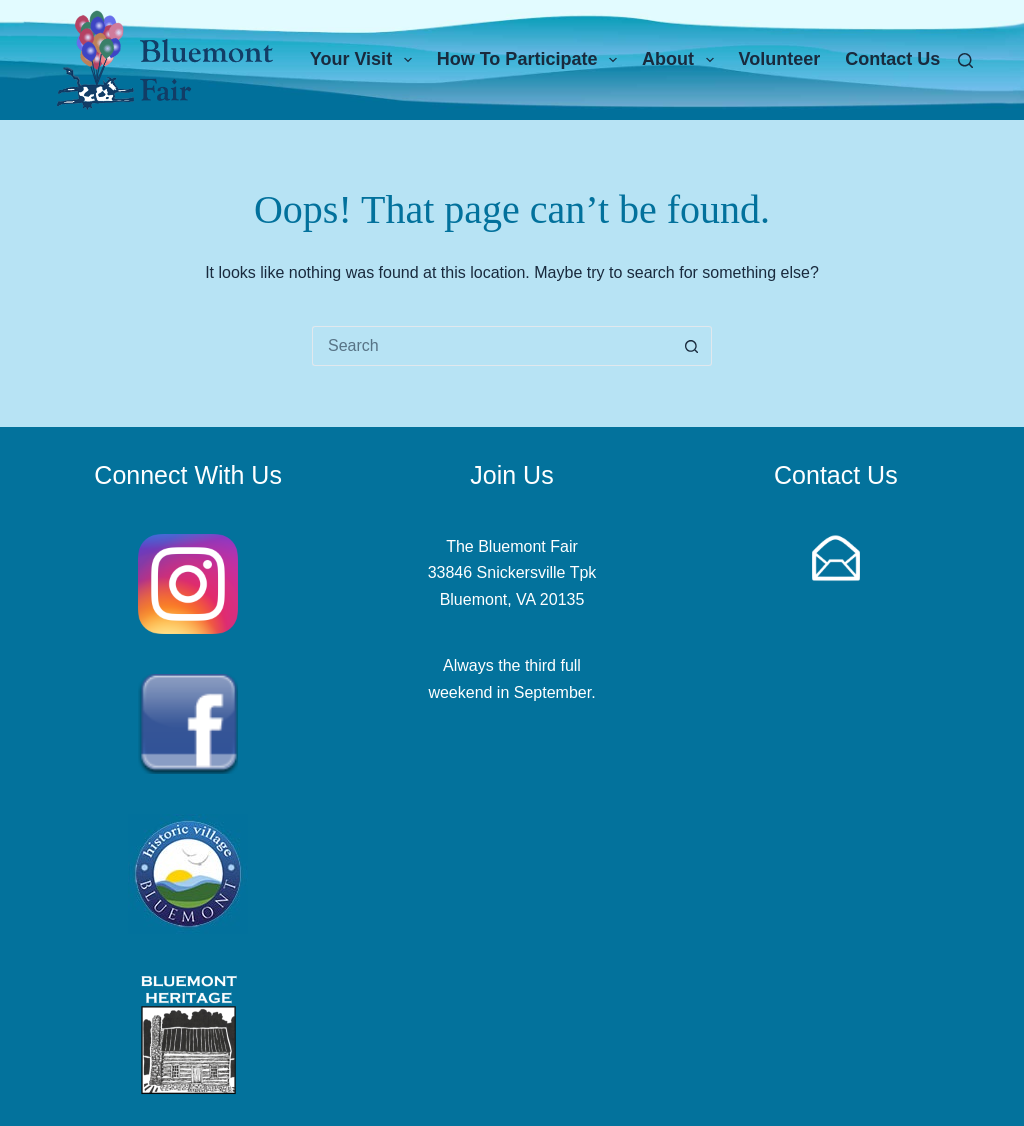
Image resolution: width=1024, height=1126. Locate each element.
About (682, 60)
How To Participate (531, 60)
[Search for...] (492, 346)
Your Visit (365, 60)
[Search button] (692, 346)
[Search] (965, 60)
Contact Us (892, 59)
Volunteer (780, 59)
